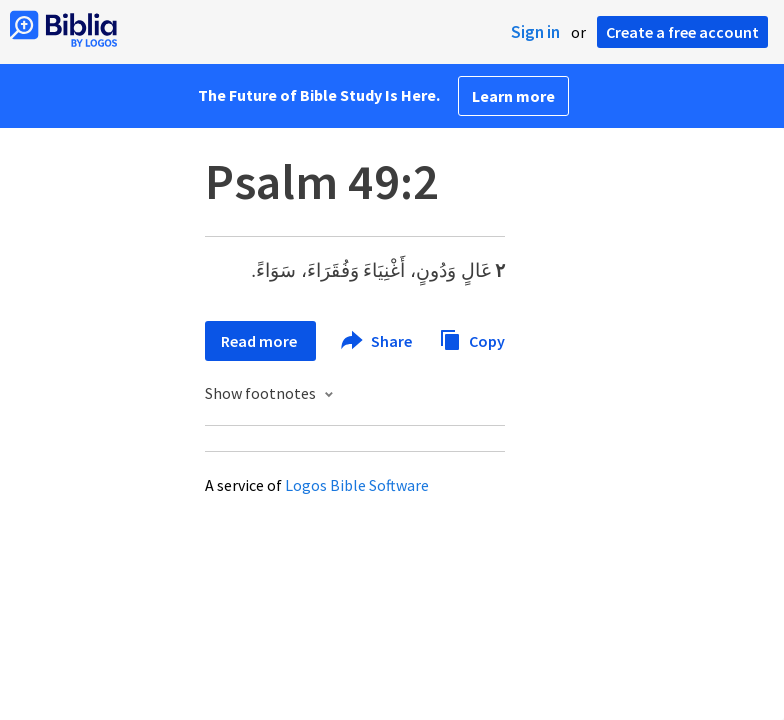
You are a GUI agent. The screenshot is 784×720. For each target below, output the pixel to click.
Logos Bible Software (357, 485)
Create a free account (682, 32)
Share (377, 341)
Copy (472, 338)
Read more (260, 341)
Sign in (535, 32)
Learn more (513, 96)
